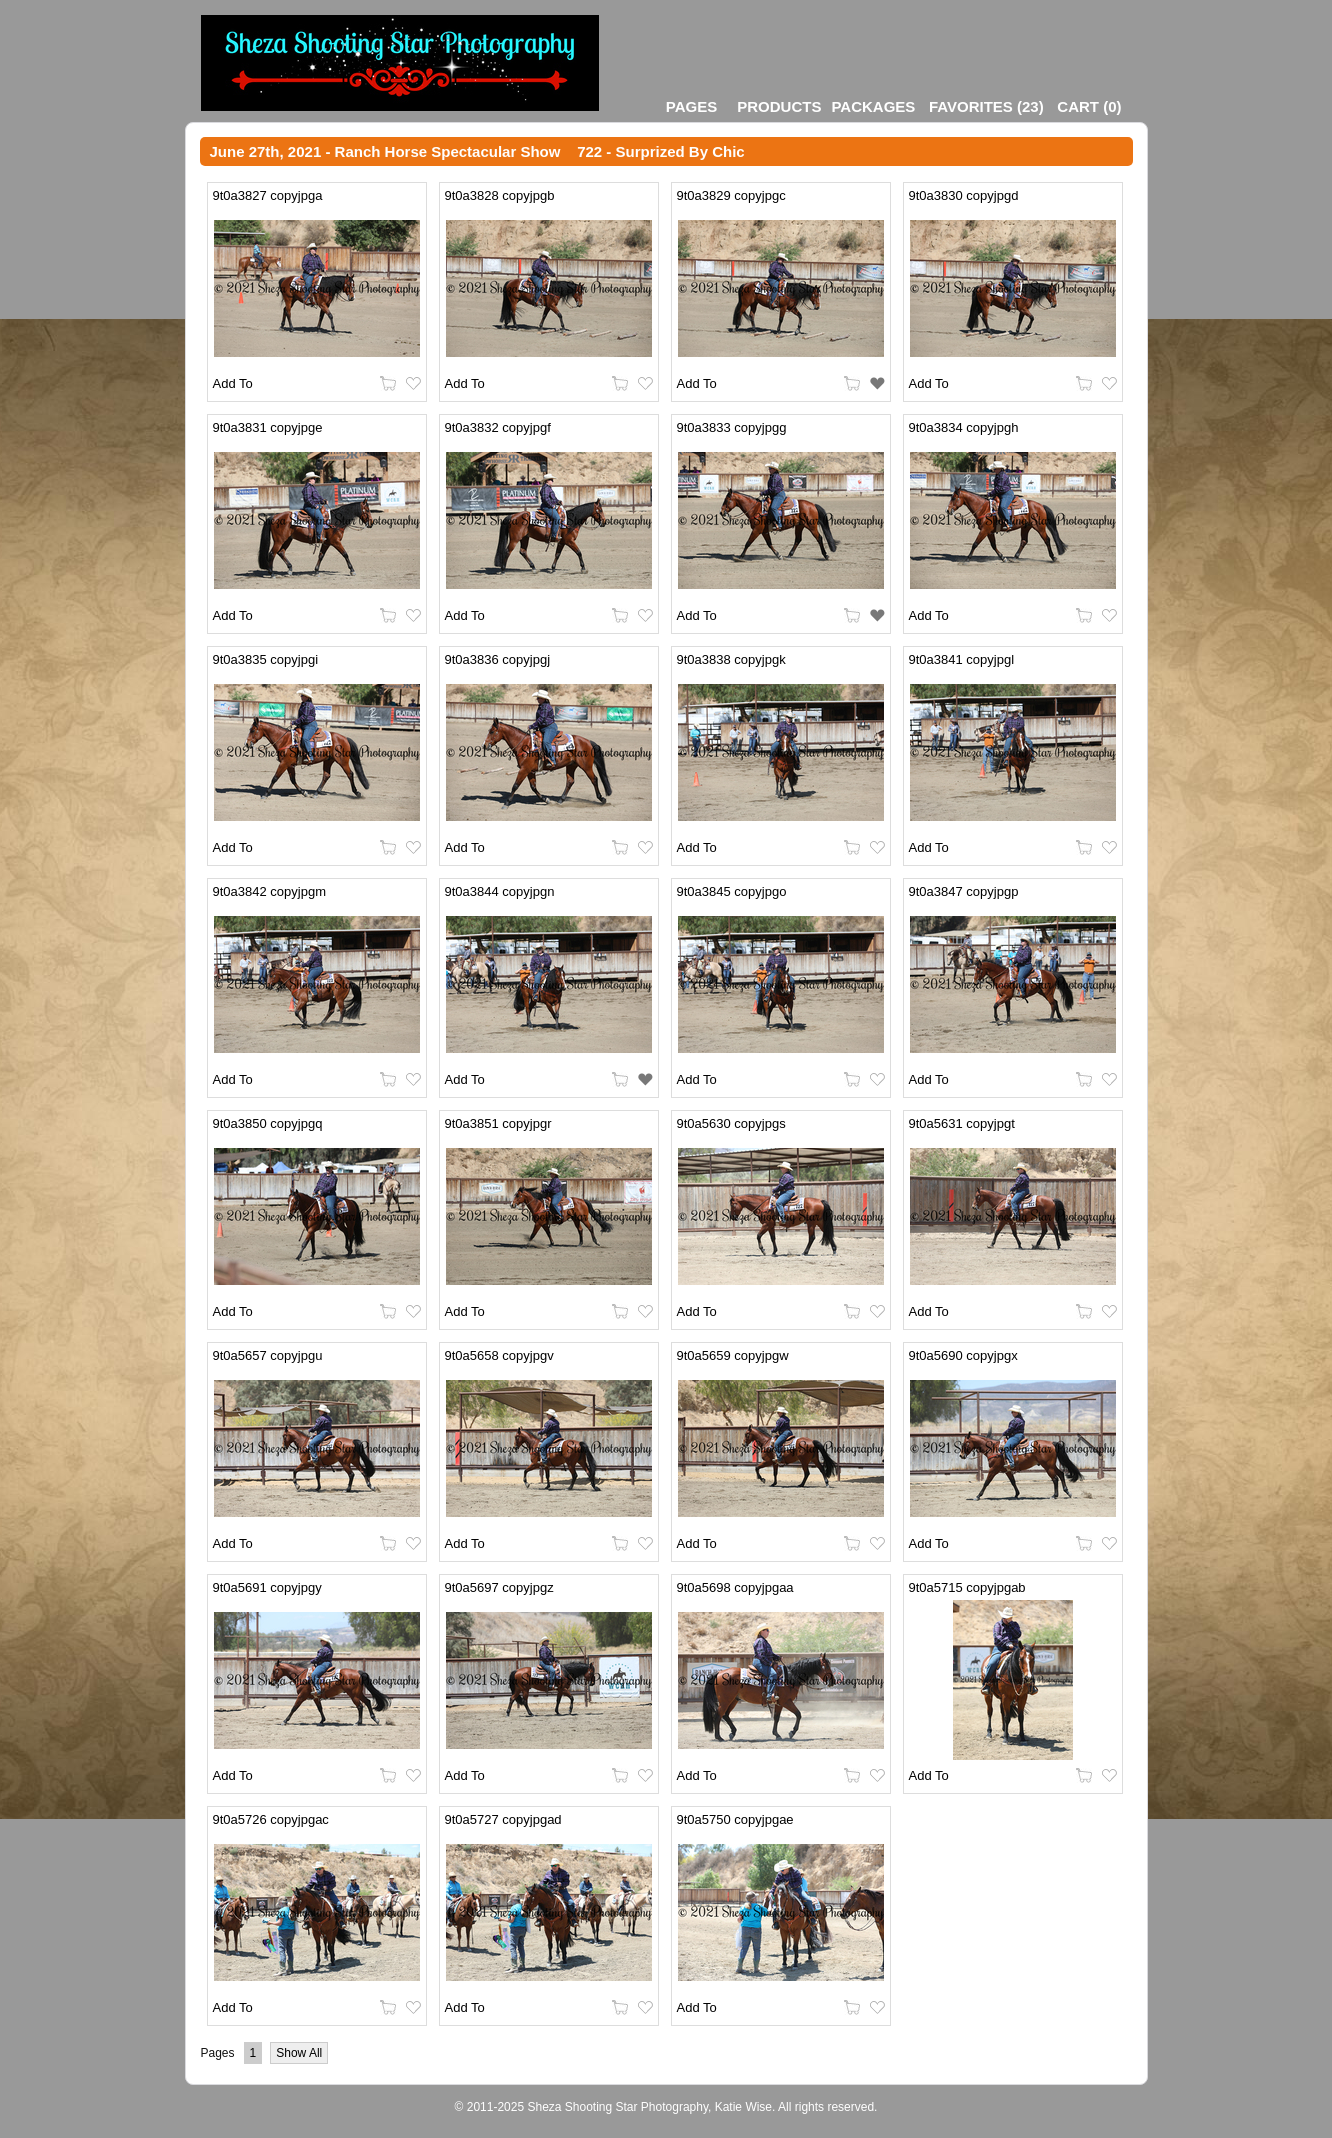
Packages (873, 106)
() (986, 106)
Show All (299, 2053)
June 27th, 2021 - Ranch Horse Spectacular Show (385, 151)
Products (779, 106)
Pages (691, 106)
